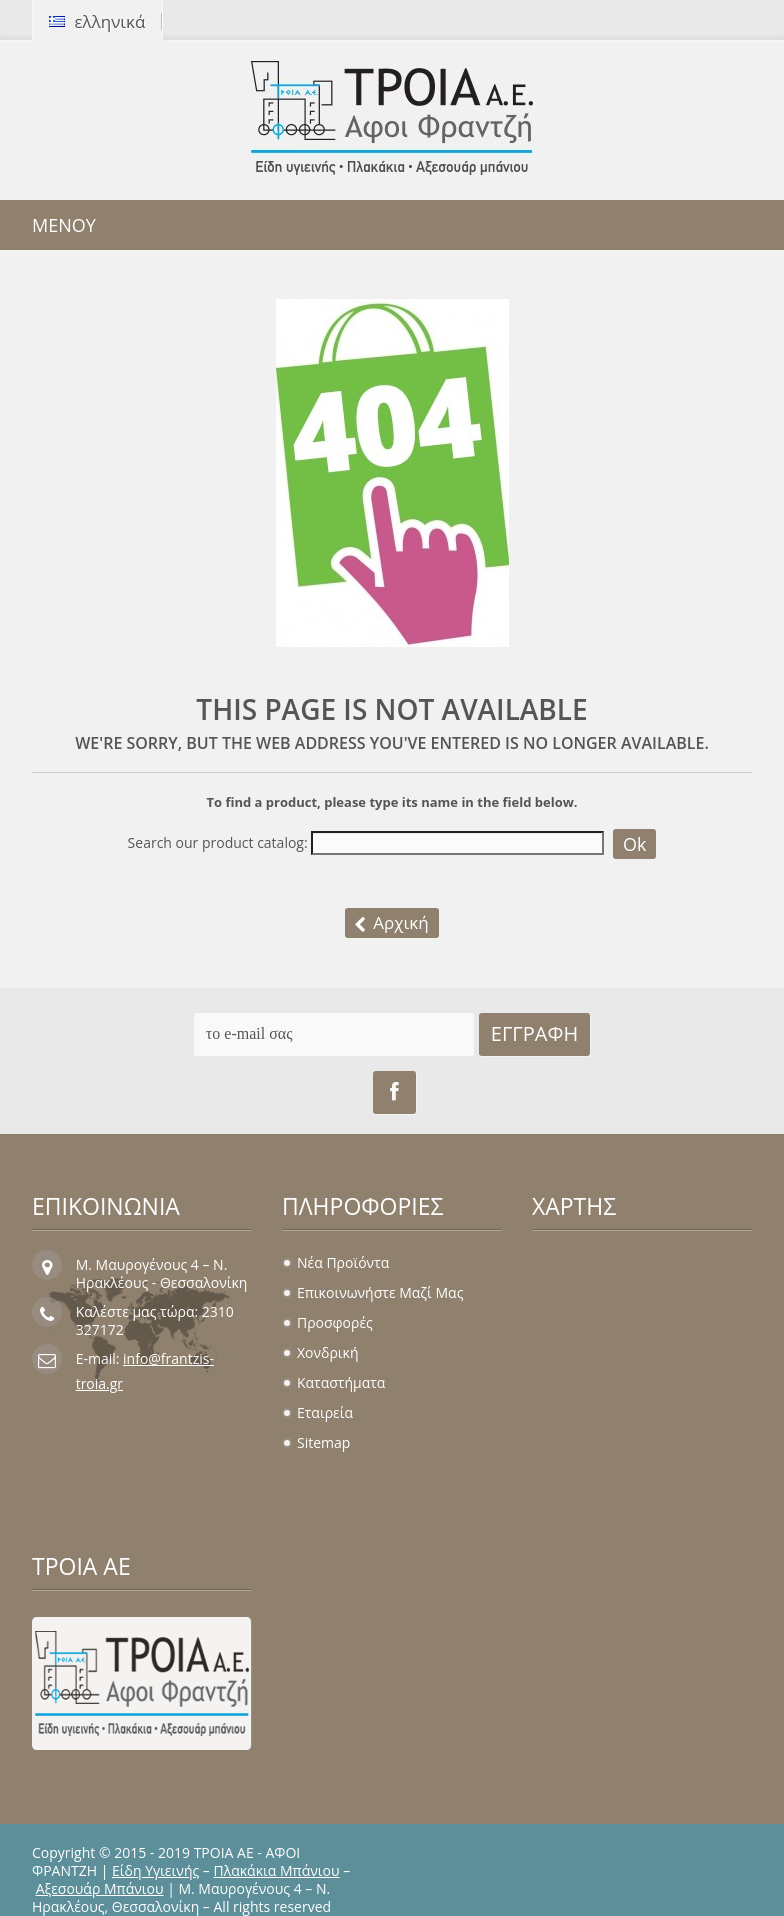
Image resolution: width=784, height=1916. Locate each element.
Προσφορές (335, 1322)
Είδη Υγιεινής (155, 1870)
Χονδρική (328, 1352)
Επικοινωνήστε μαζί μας (380, 1292)
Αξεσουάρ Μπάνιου (100, 1888)
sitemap (323, 1442)
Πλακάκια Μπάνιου (277, 1870)
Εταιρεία (325, 1412)
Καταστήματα (341, 1382)
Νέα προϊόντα (343, 1262)
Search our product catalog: (218, 843)
